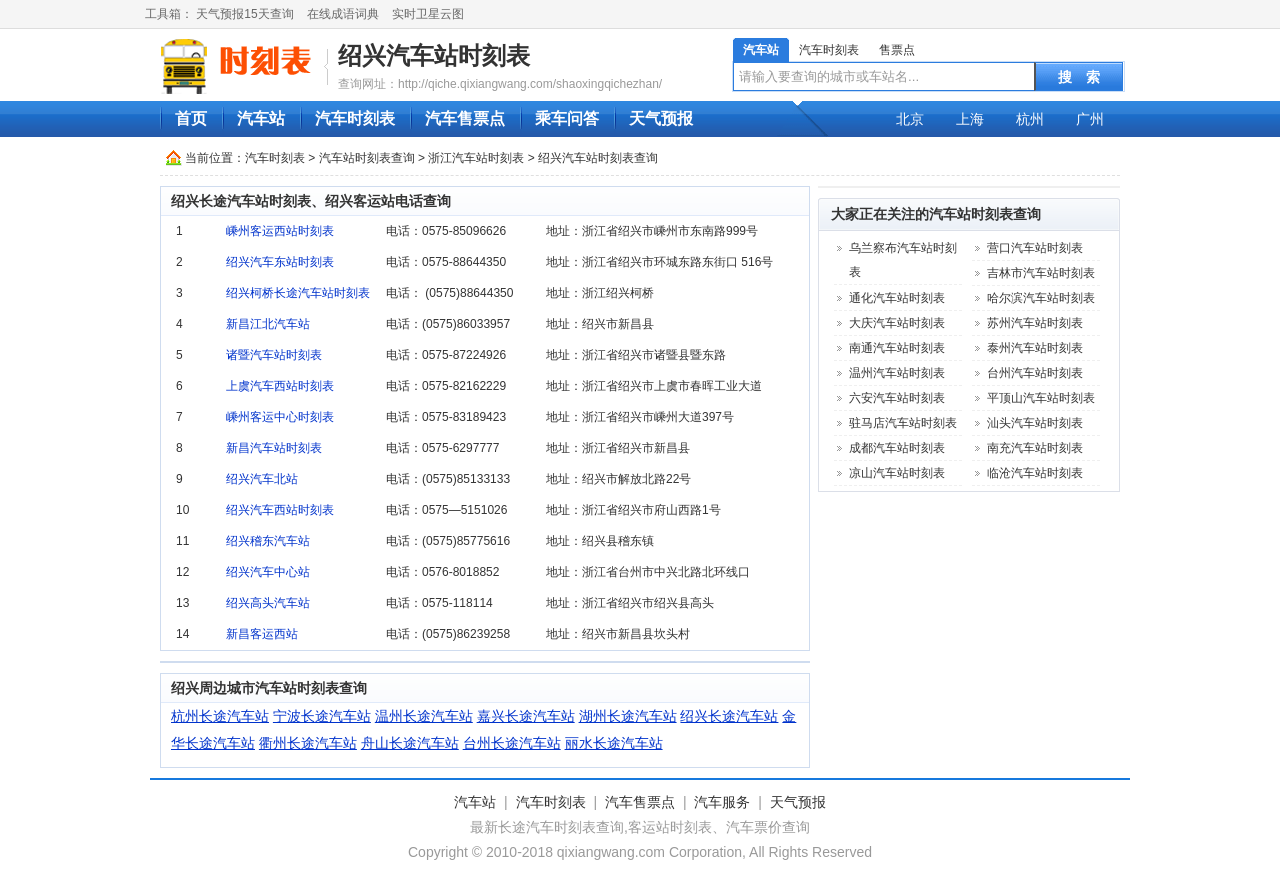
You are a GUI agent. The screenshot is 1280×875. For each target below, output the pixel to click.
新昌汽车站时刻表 (274, 448)
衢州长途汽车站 (308, 743)
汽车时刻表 (829, 50)
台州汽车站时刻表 (1035, 373)
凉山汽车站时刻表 (897, 473)
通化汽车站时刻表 (897, 298)
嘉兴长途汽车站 (526, 716)
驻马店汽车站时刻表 (903, 423)
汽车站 (761, 50)
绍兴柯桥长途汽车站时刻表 (298, 293)
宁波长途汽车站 (322, 716)
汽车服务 (722, 802)
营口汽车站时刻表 (1035, 248)
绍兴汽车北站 (262, 479)
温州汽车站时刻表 (897, 373)
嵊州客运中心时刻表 (280, 417)
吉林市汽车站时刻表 (1041, 273)
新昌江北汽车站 (268, 324)
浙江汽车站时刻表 (476, 158)
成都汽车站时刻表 (897, 448)
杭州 (1030, 119)
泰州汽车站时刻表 (1035, 348)
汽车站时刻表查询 (367, 158)
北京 (910, 119)
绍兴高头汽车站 (268, 603)
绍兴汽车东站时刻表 (280, 262)
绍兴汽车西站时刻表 (280, 510)
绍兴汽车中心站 (268, 572)
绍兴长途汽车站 (729, 716)
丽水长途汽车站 (614, 743)
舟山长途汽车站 (410, 743)
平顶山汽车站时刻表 (1041, 398)
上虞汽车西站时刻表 (280, 386)
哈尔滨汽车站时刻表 (1041, 298)
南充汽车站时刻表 (1035, 448)
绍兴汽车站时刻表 (434, 55)
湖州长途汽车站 (628, 716)
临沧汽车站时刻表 (1035, 473)
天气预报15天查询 (244, 14)
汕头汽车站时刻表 (1035, 423)
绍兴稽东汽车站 (268, 541)
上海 (970, 119)
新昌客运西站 (262, 634)
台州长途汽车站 (512, 743)
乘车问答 (567, 118)
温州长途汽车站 (424, 716)
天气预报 (661, 118)
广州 (1090, 119)
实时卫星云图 (428, 14)
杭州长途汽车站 (220, 716)
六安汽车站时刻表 (897, 398)
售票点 (897, 50)
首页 (191, 118)
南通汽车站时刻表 (897, 348)
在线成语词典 (343, 14)
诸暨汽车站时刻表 (274, 355)
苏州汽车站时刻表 (1035, 323)
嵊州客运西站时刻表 (280, 231)
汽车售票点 (465, 118)
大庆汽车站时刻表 (897, 323)
